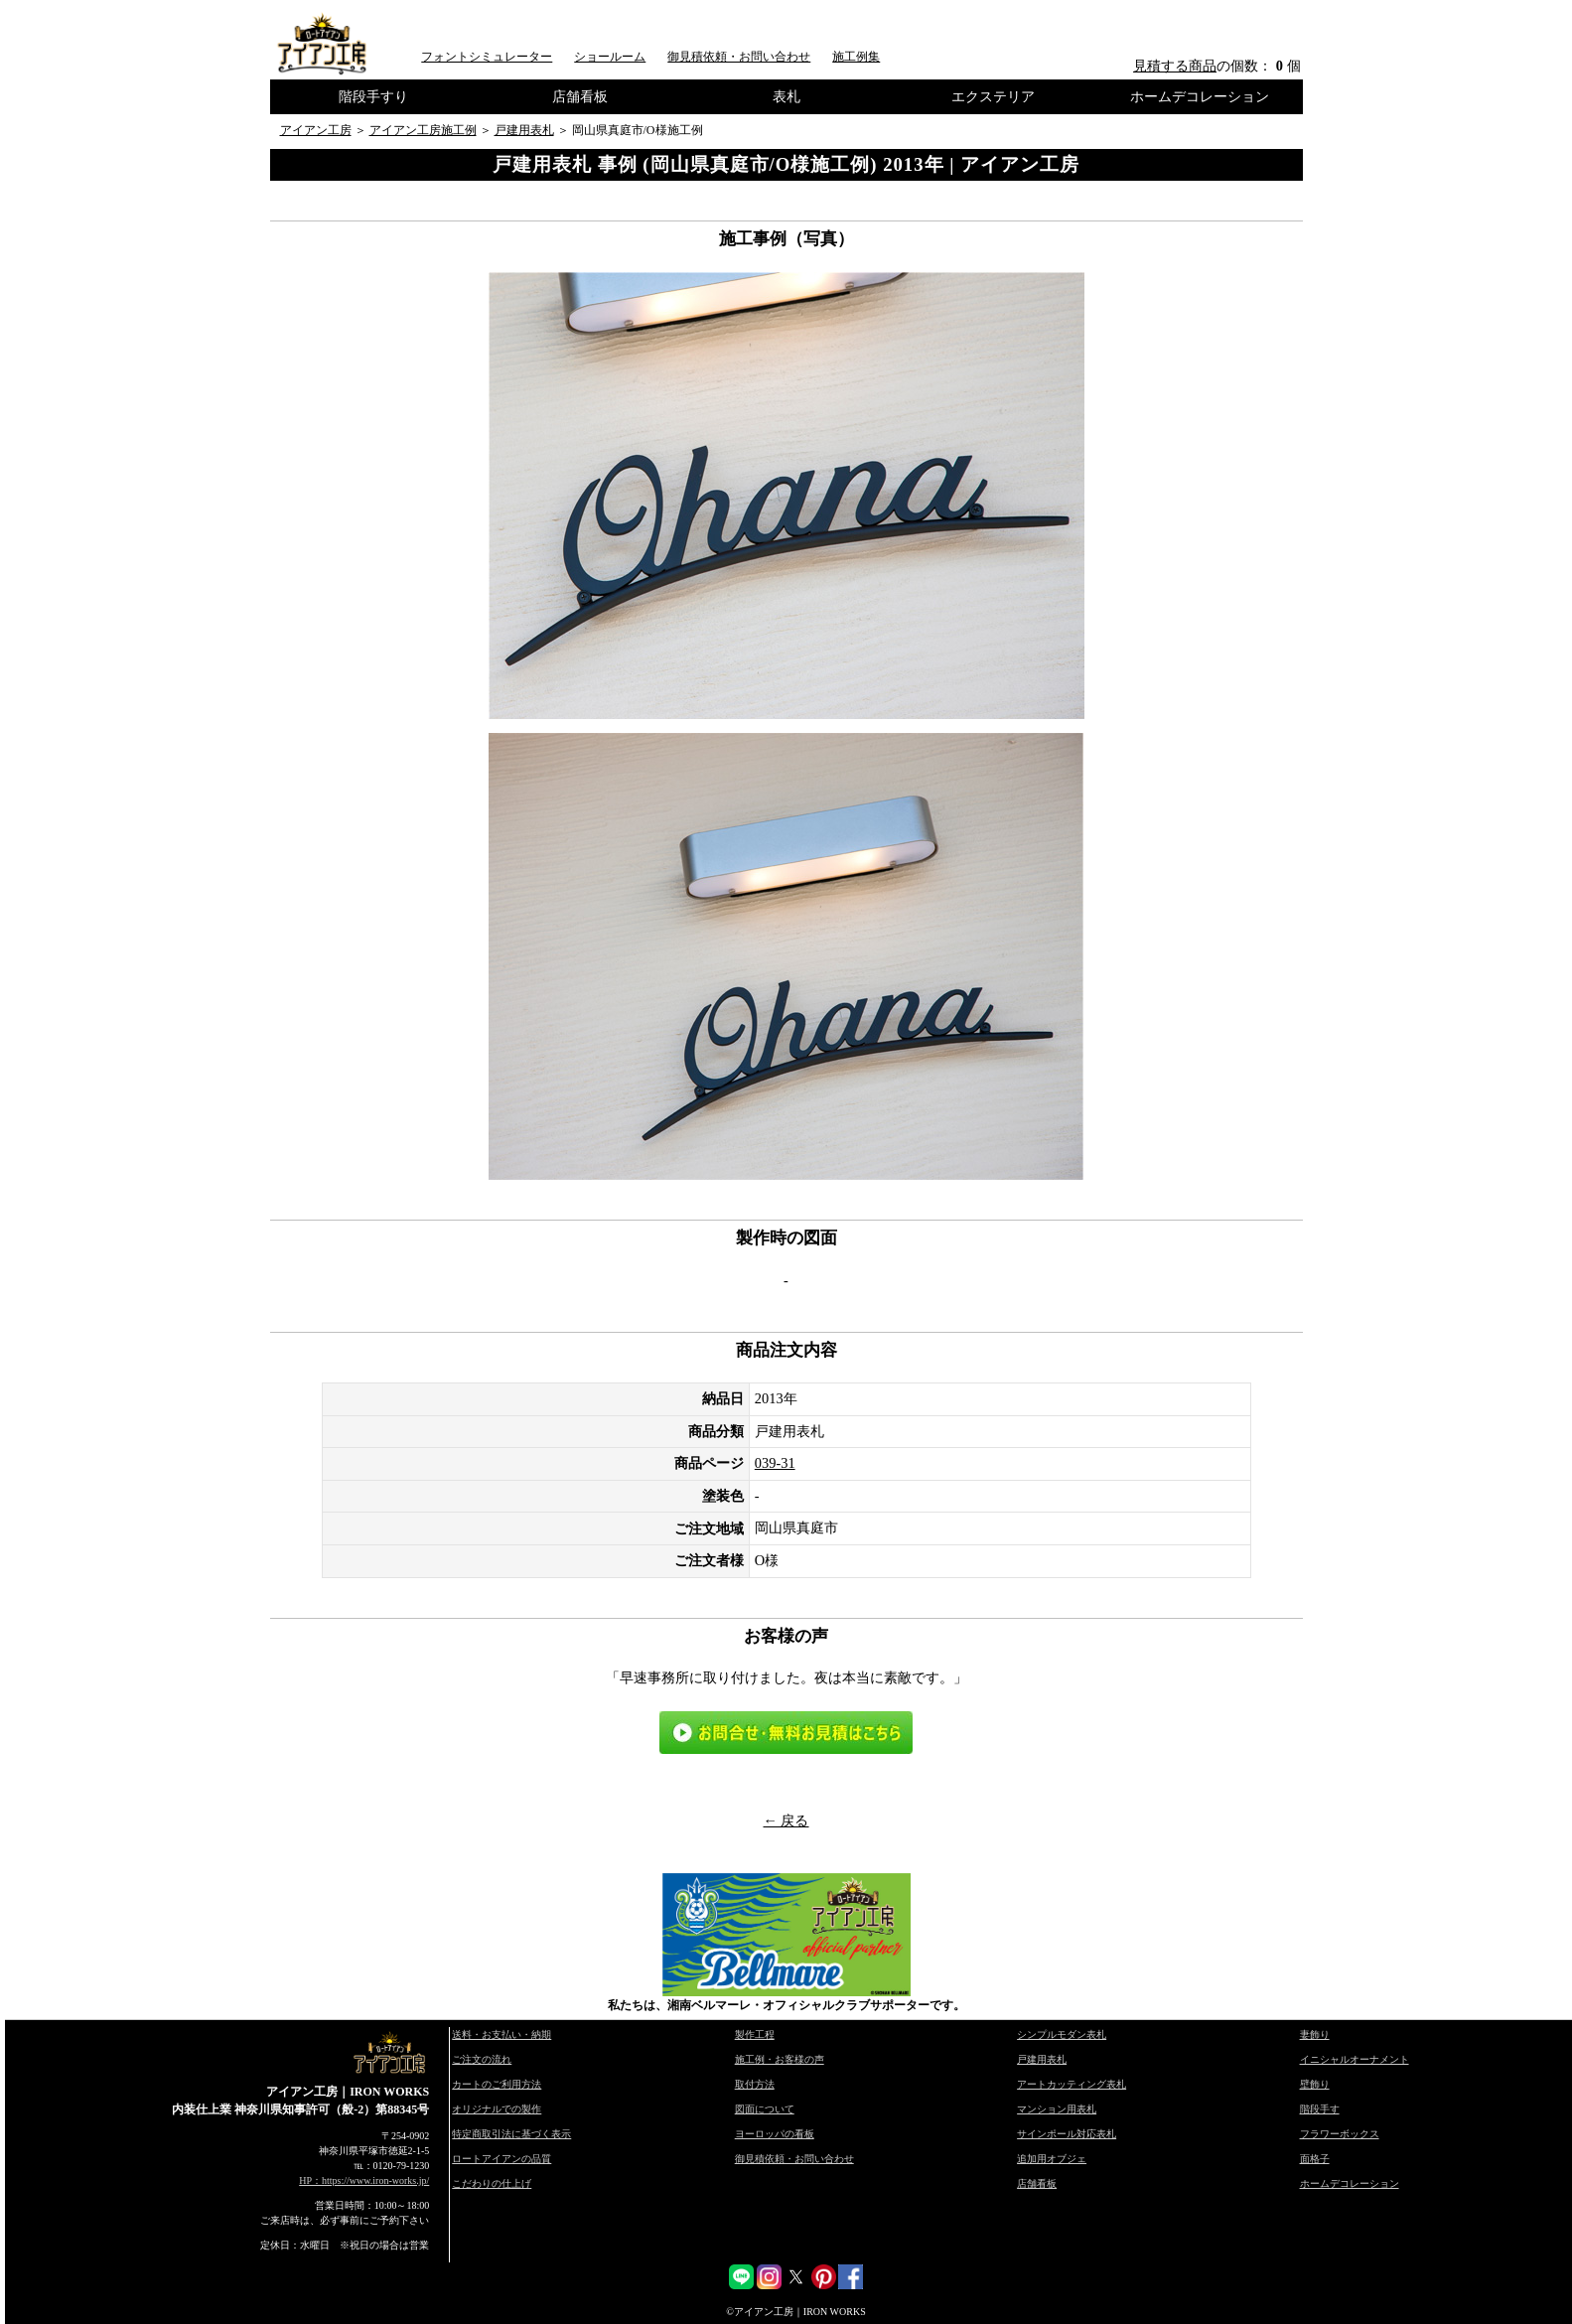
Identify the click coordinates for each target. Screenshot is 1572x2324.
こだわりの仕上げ (491, 2183)
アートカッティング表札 (1071, 2084)
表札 (786, 96)
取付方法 (755, 2084)
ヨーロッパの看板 (774, 2133)
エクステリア (993, 96)
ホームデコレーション (1199, 96)
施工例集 (856, 57)
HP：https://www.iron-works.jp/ (364, 2180)
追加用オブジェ (1051, 2158)
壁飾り (1315, 2084)
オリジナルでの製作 (496, 2109)
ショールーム (609, 57)
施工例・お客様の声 (779, 2059)
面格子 (1315, 2158)
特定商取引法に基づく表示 (511, 2133)
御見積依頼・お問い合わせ (738, 57)
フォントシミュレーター (486, 57)
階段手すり (373, 96)
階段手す (1320, 2109)
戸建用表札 (524, 130)
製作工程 (755, 2034)
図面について (764, 2109)
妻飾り (1315, 2034)
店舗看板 (580, 96)
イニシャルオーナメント (1354, 2059)
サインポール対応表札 (1066, 2133)
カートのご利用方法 (496, 2084)
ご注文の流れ (481, 2059)
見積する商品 (1174, 65)
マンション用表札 (1056, 2109)
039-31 (775, 1463)
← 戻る (786, 1820)
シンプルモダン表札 (1061, 2034)
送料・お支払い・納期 (501, 2034)
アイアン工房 (316, 130)
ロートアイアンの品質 (501, 2158)
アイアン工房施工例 (423, 130)
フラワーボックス (1339, 2133)
